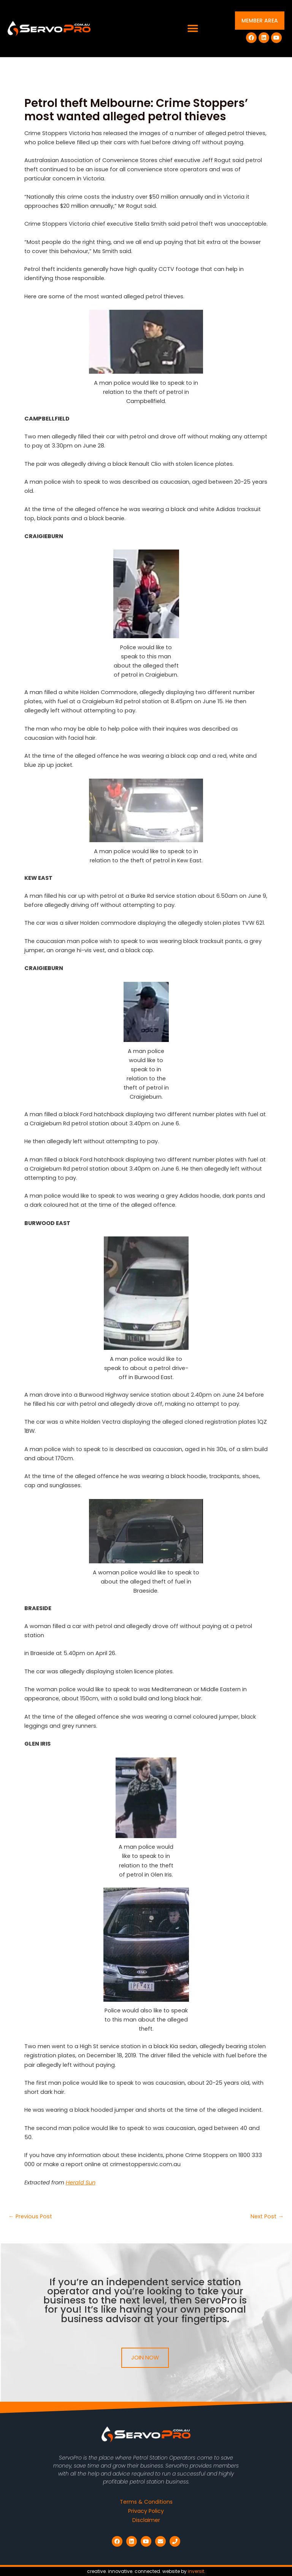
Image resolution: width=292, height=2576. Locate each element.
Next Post (267, 2216)
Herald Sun (80, 2182)
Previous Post (30, 2216)
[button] (193, 28)
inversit (196, 2571)
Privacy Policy (146, 2511)
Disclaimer (146, 2520)
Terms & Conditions (146, 2502)
